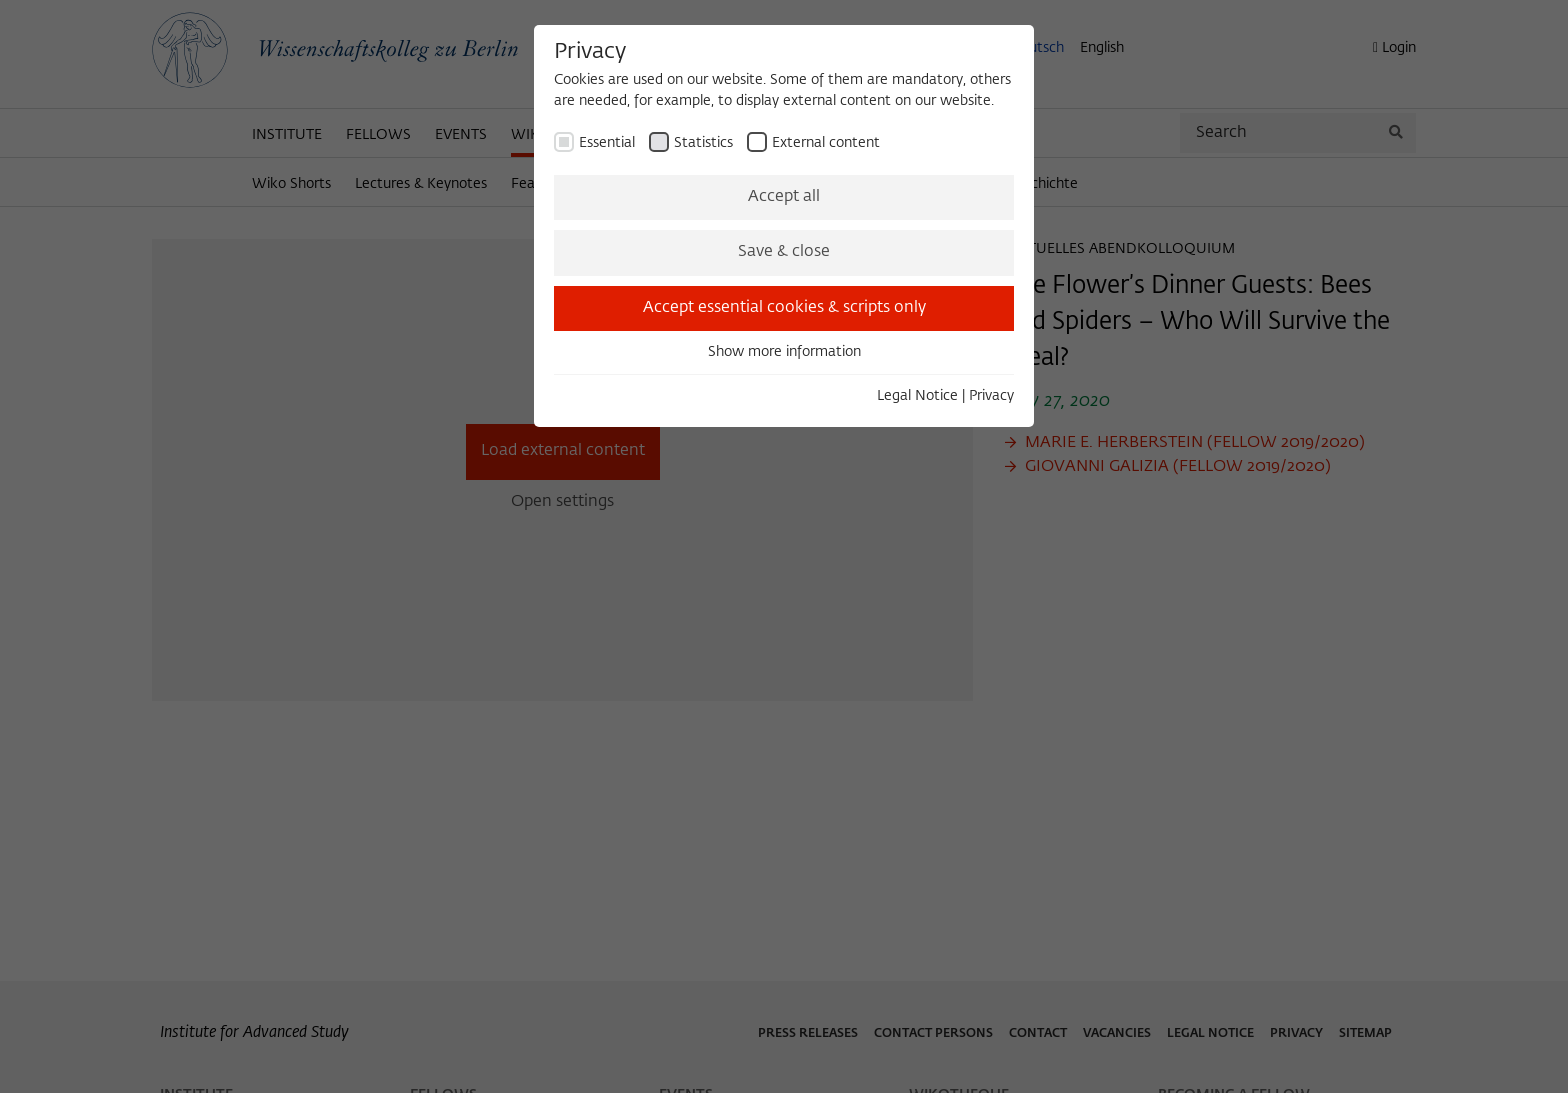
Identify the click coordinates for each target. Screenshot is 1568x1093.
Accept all (784, 197)
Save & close (784, 252)
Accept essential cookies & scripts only (784, 308)
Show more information (784, 352)
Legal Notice (917, 396)
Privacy (991, 396)
